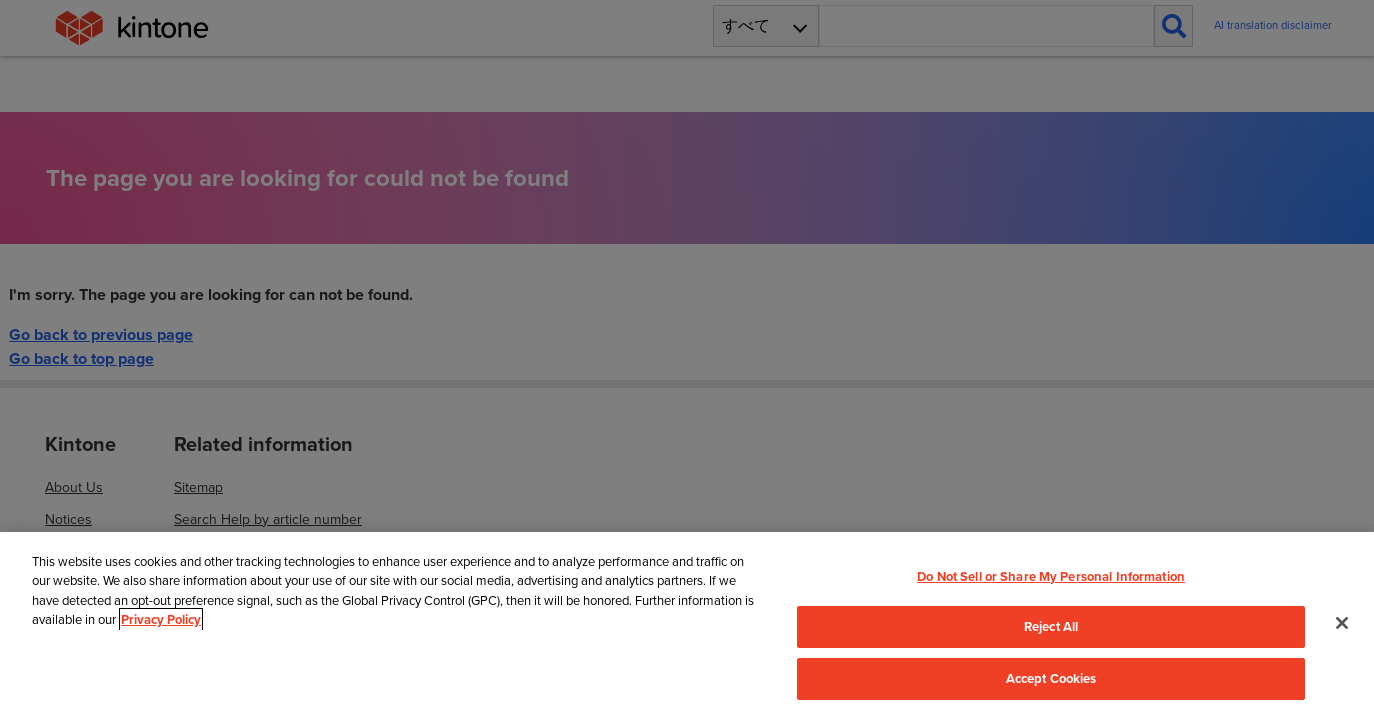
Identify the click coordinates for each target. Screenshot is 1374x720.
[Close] (1342, 623)
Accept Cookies (1051, 678)
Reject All (1051, 626)
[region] (687, 626)
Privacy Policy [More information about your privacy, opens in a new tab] (161, 619)
